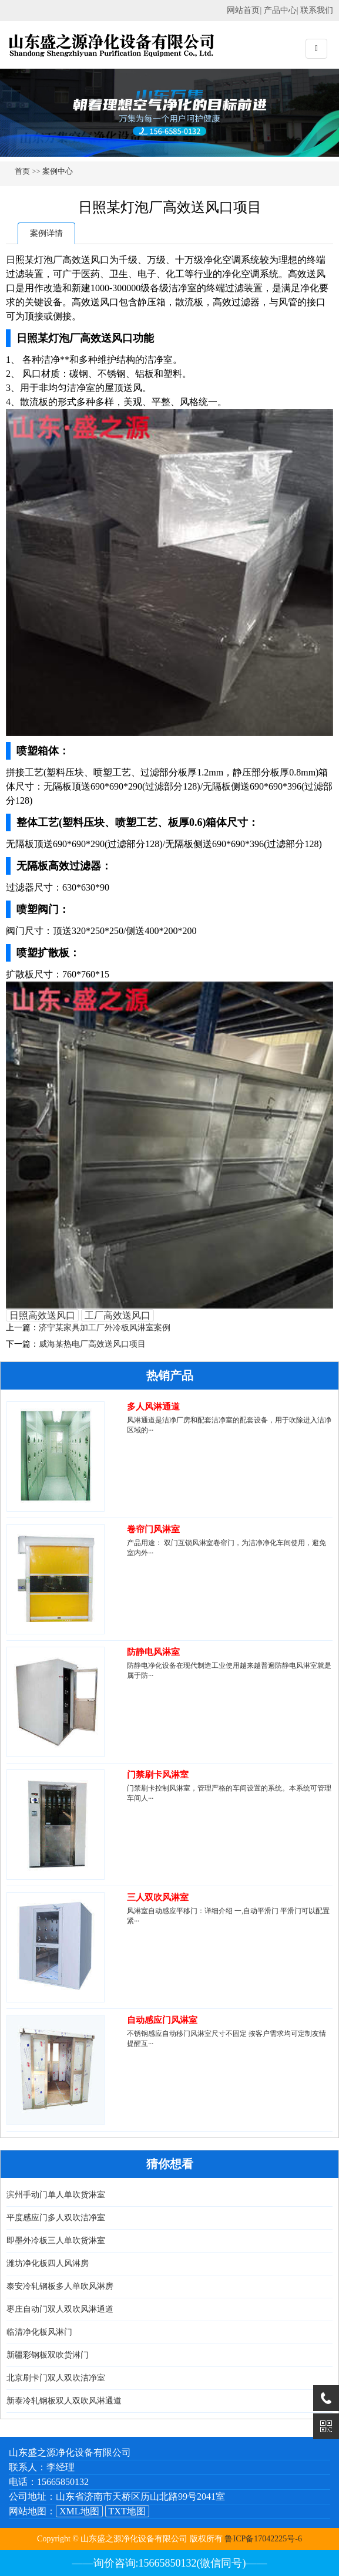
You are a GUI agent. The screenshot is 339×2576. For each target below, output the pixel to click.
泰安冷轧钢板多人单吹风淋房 (59, 2286)
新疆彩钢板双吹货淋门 (47, 2355)
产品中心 (280, 10)
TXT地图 (127, 2511)
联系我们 (316, 10)
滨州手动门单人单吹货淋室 (55, 2194)
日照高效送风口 (42, 1315)
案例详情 (46, 233)
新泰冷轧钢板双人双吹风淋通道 (64, 2400)
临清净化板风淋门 (39, 2332)
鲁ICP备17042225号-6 (262, 2538)
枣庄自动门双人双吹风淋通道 (59, 2309)
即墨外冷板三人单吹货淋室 (55, 2240)
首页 (22, 171)
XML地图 (79, 2511)
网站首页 (243, 10)
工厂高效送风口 (117, 1315)
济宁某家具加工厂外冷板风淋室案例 (104, 1327)
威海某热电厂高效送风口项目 (92, 1344)
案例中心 (57, 171)
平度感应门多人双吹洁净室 (55, 2217)
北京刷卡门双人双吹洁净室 (55, 2377)
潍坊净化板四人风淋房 (47, 2263)
